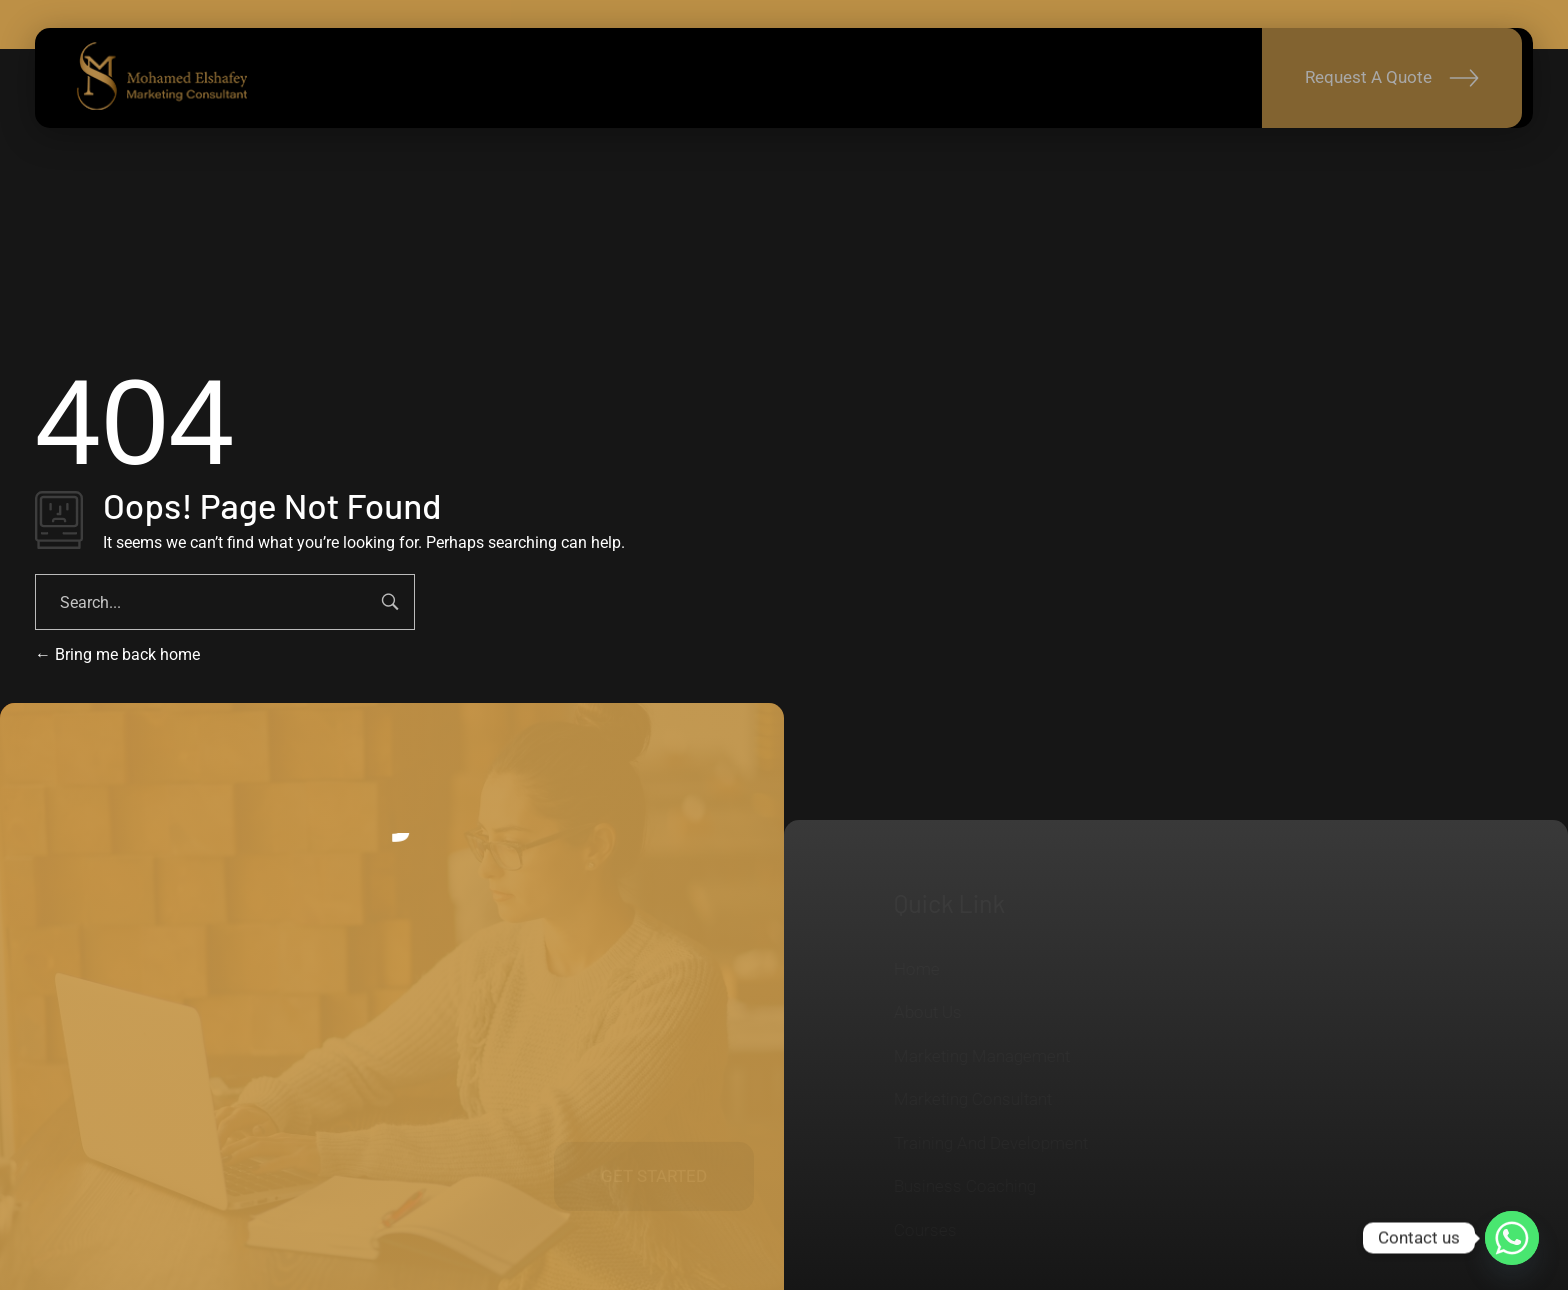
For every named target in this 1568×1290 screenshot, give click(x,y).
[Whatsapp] (1512, 1238)
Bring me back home (117, 654)
